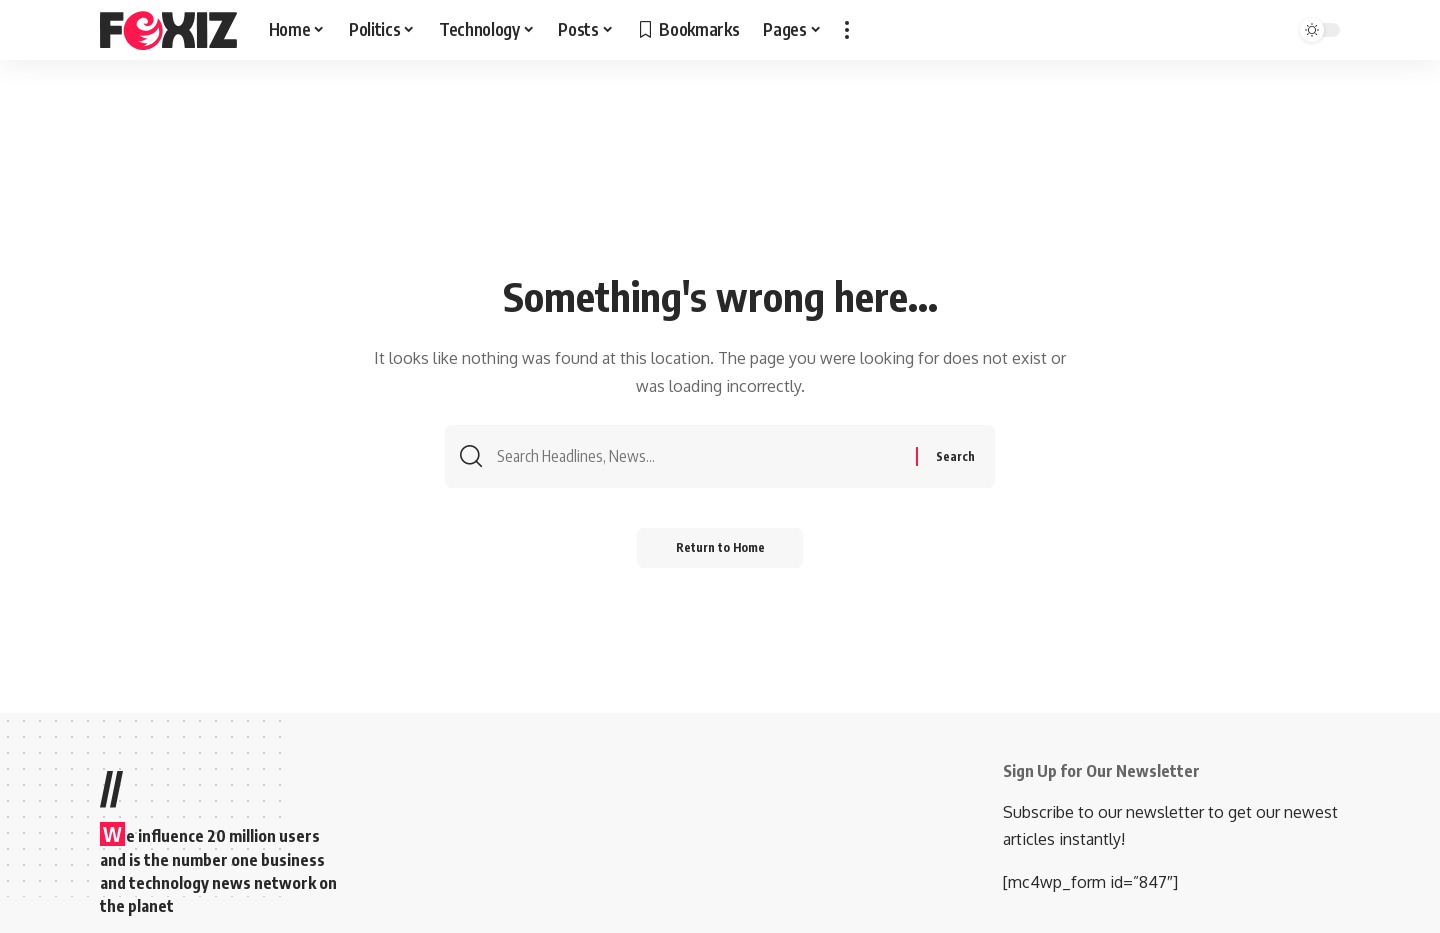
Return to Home (720, 549)
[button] (847, 30)
